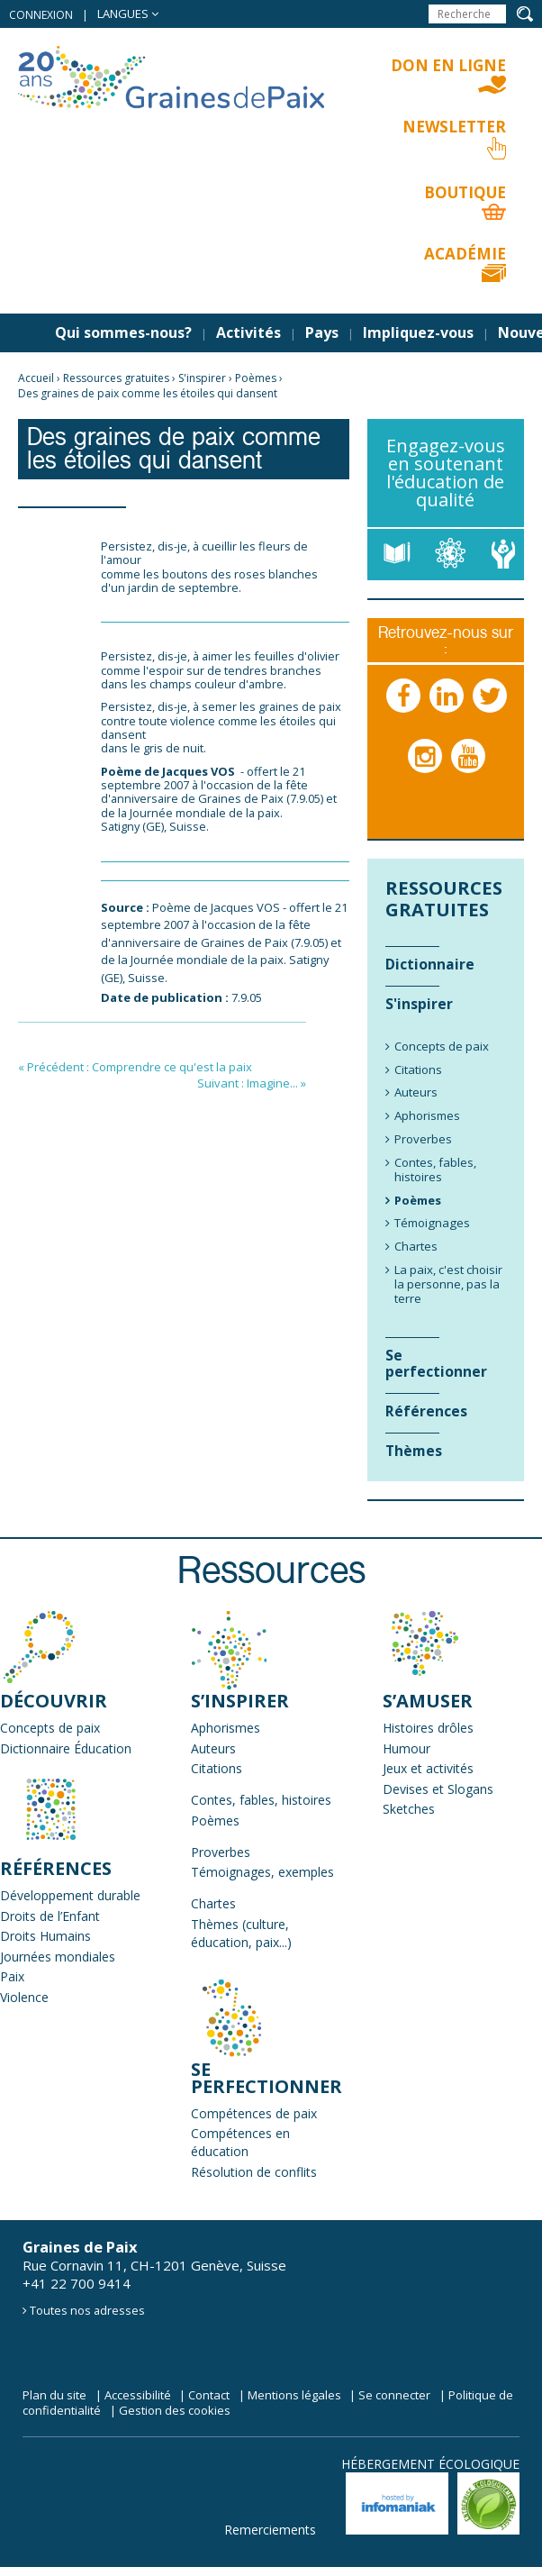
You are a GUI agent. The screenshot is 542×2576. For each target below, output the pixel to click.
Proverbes (220, 1852)
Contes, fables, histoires (261, 1799)
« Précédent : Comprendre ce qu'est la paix (135, 1067)
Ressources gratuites (116, 378)
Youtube (469, 774)
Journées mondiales (57, 1956)
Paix (12, 1976)
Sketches (409, 1808)
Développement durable (70, 1895)
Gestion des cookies (174, 2410)
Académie (465, 253)
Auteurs (213, 1748)
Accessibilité (137, 2395)
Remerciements (270, 2529)
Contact (209, 2395)
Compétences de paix (254, 2113)
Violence (24, 1997)
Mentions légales (294, 2395)
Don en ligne (448, 65)
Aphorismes (225, 1727)
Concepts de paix (50, 1727)
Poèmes (255, 378)
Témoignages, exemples (262, 1871)
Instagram (426, 774)
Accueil (36, 378)
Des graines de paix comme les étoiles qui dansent (147, 393)
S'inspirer (202, 378)
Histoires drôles (428, 1727)
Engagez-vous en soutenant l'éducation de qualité (445, 472)
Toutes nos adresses (87, 2310)
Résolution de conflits (254, 2171)
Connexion (41, 15)
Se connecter (394, 2395)
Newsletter (454, 126)
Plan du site (54, 2395)
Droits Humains (45, 1935)
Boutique (465, 192)
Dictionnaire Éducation (65, 1748)
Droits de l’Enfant (50, 1916)
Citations (216, 1768)
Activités (248, 332)
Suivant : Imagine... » (251, 1083)
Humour (406, 1748)
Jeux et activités (428, 1768)
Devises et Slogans (438, 1789)
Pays (322, 332)
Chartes (213, 1903)
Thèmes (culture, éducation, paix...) (241, 1933)
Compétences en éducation (240, 2142)
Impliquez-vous (418, 332)
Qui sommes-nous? (123, 332)
